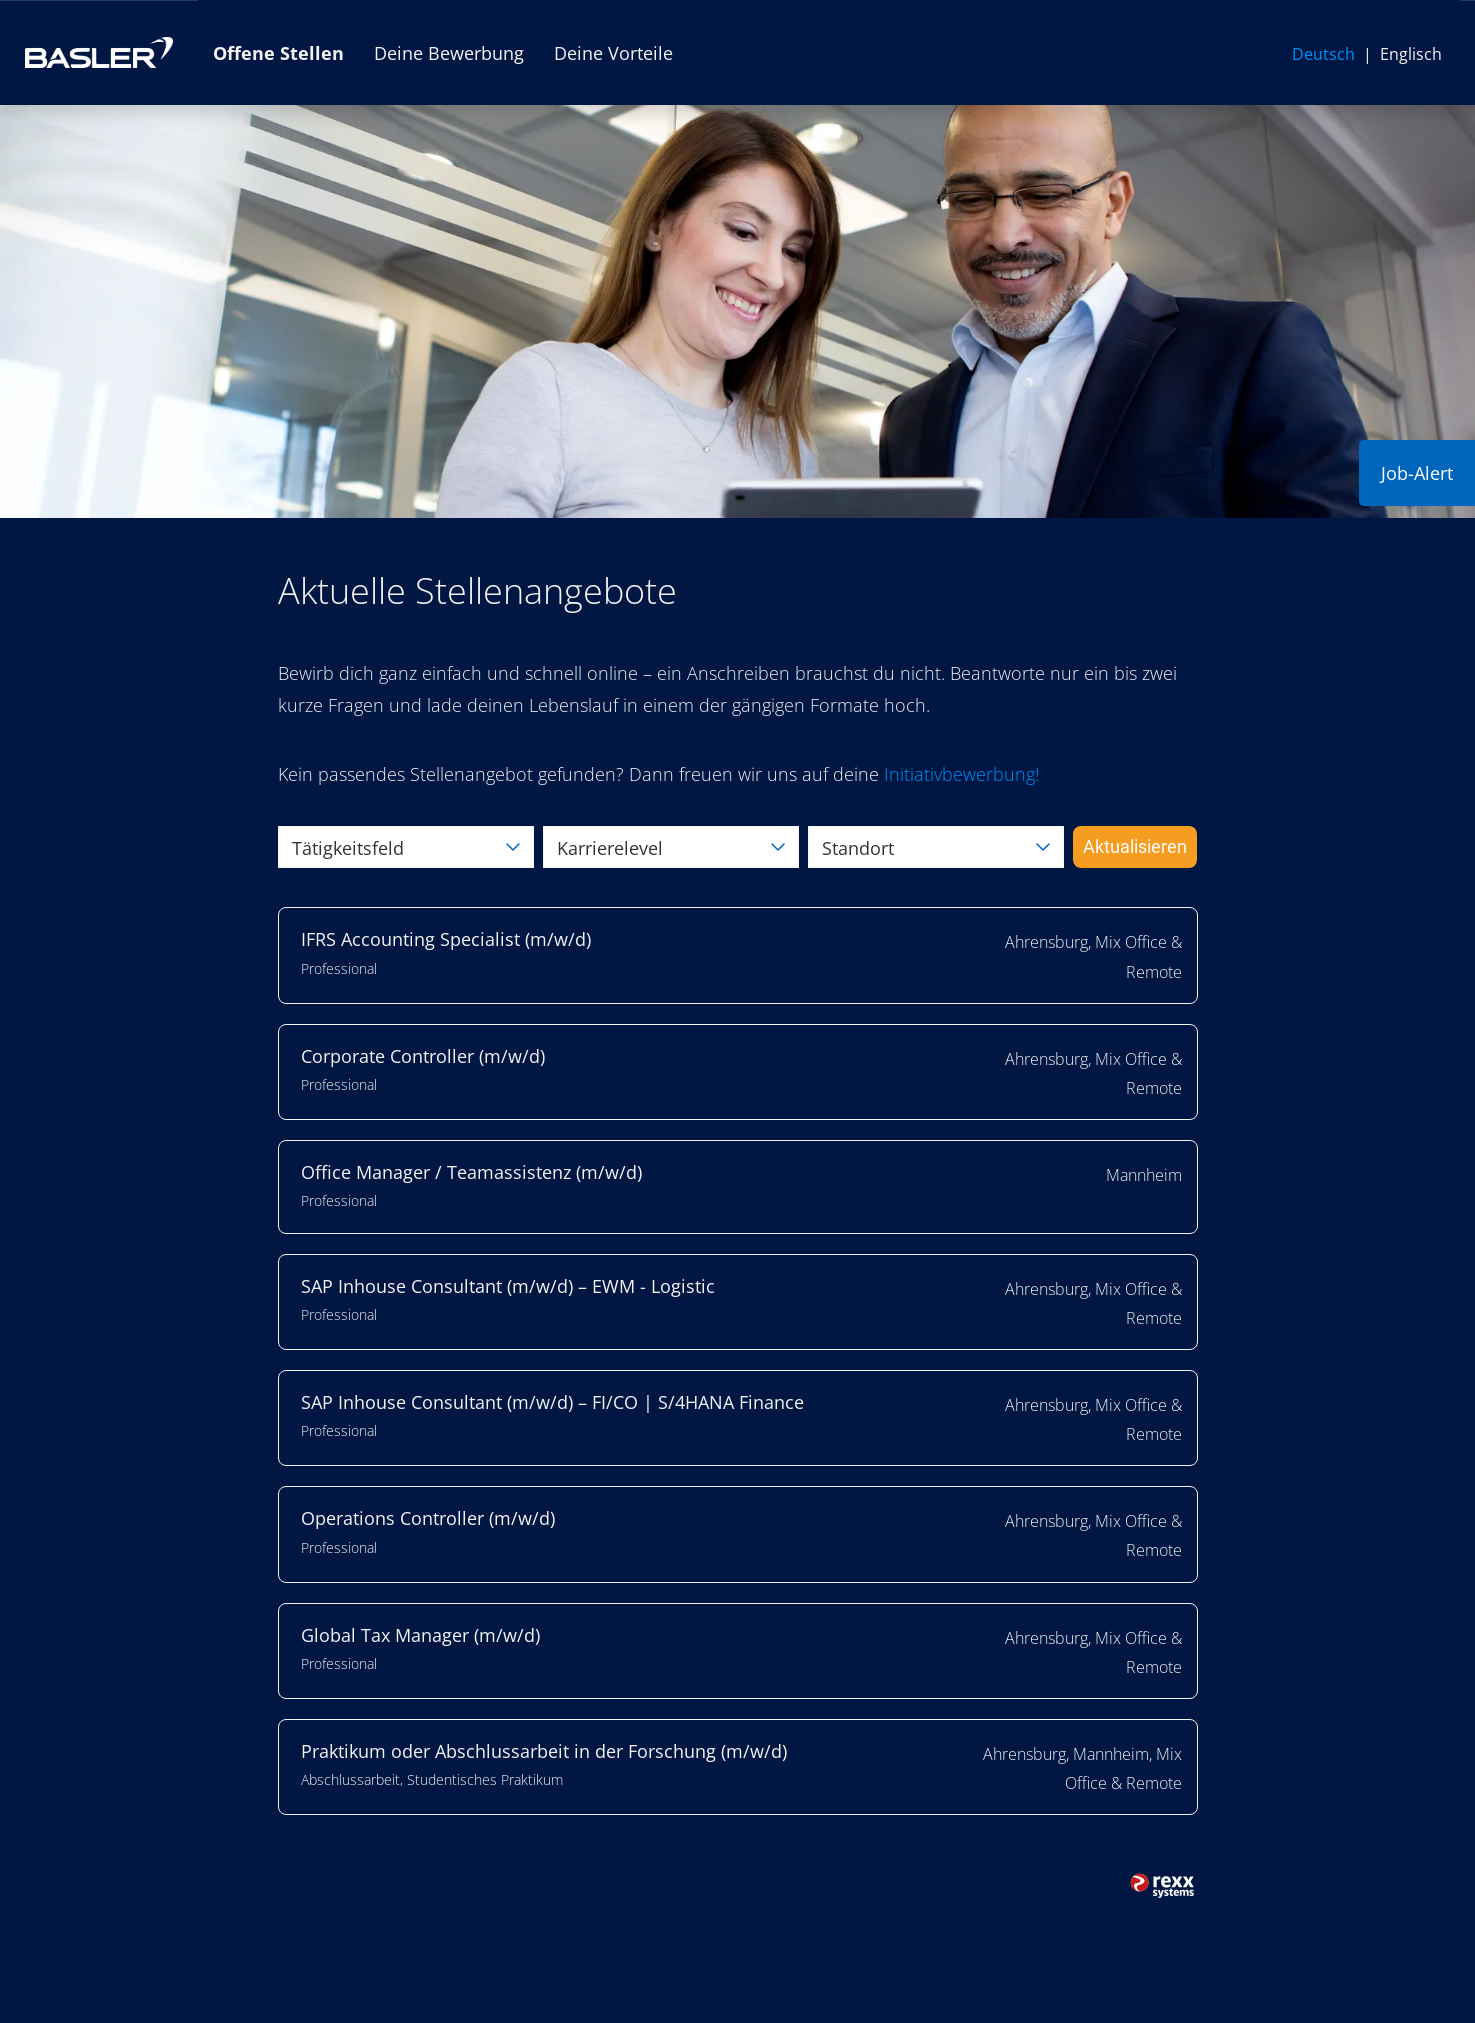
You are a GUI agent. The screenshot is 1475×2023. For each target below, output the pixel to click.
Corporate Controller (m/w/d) (423, 1056)
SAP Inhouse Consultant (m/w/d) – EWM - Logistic (508, 1286)
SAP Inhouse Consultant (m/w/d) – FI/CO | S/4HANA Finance (552, 1402)
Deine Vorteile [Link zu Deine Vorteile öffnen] (613, 53)
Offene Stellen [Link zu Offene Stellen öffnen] (278, 53)
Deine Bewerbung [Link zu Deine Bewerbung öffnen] (449, 53)
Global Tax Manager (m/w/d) (420, 1635)
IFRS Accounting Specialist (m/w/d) (446, 939)
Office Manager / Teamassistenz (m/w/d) (471, 1172)
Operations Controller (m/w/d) (428, 1518)
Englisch (1411, 54)
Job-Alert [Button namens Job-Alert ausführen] (1417, 473)
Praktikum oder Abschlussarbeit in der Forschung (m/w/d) (544, 1751)
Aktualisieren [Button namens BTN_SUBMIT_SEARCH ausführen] (1135, 846)
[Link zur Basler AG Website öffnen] (99, 52)
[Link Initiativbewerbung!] (961, 774)
